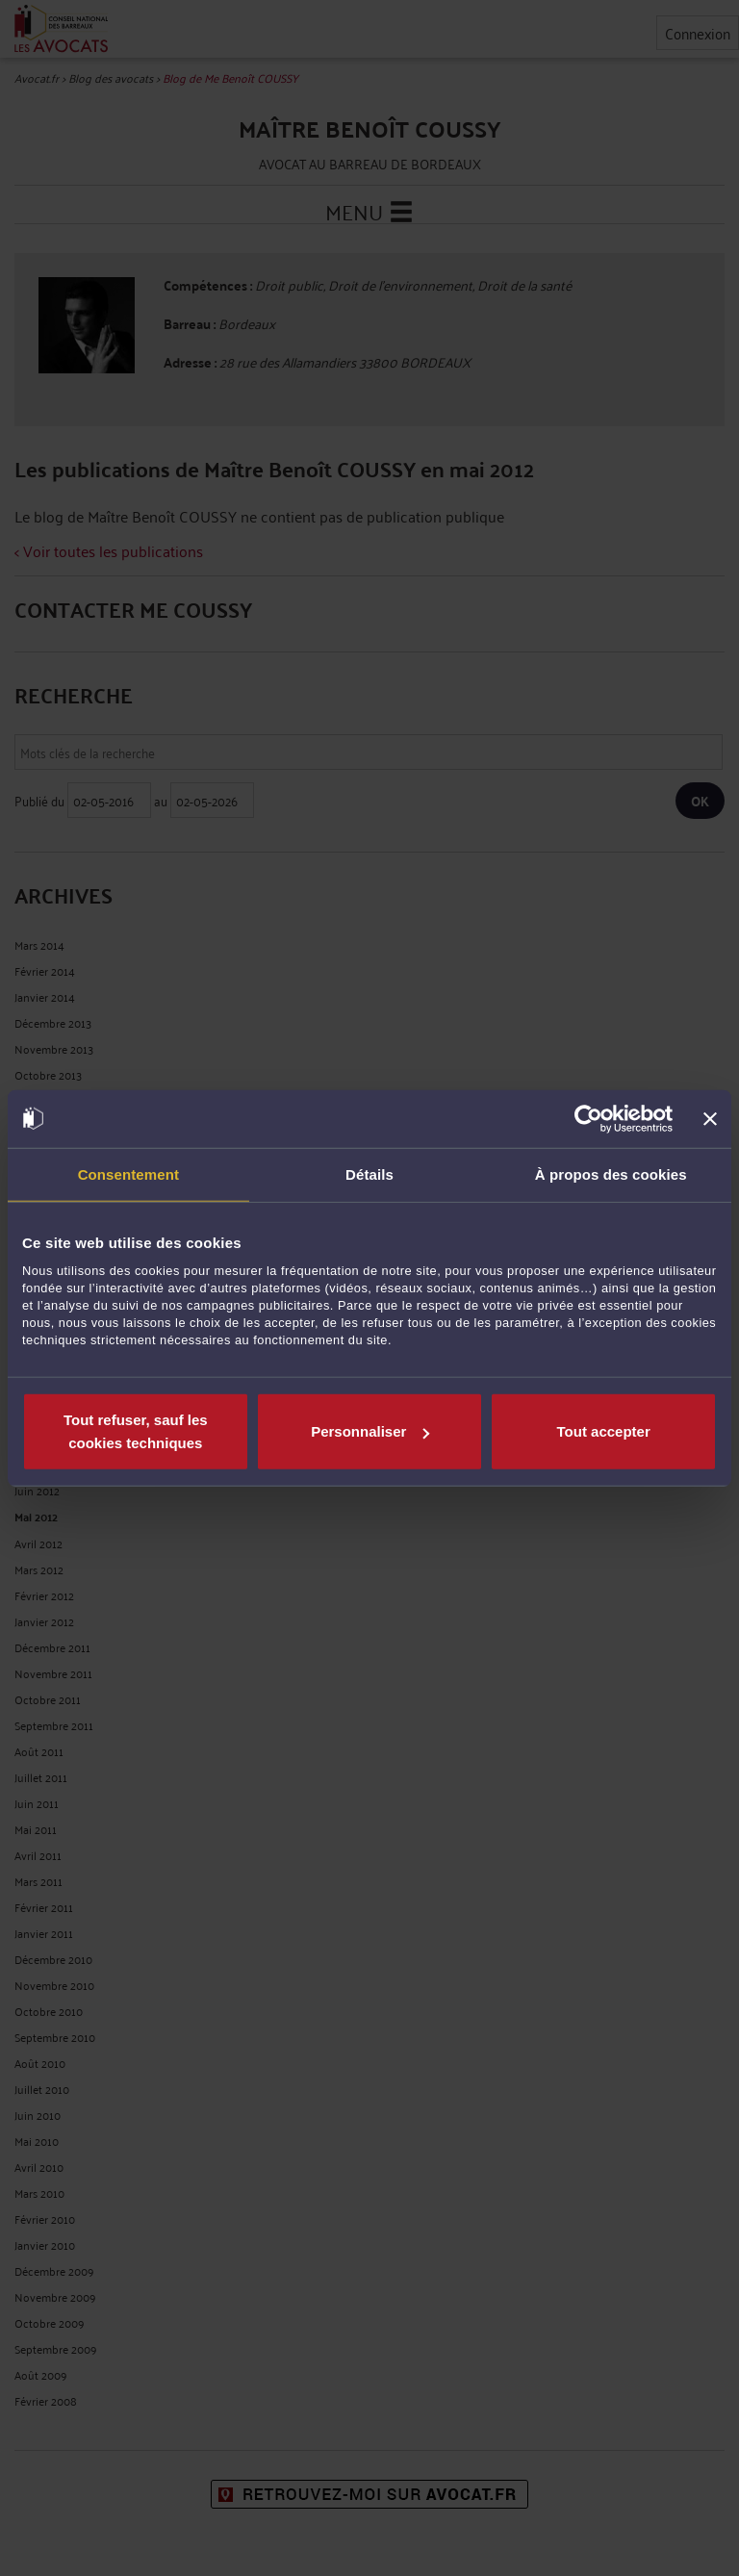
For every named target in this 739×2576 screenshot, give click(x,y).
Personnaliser (370, 1431)
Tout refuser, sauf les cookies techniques (136, 1431)
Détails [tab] (369, 1173)
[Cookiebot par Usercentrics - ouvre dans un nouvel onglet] (588, 1118)
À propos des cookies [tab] (611, 1173)
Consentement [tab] (128, 1173)
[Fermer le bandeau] (710, 1118)
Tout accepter (603, 1431)
